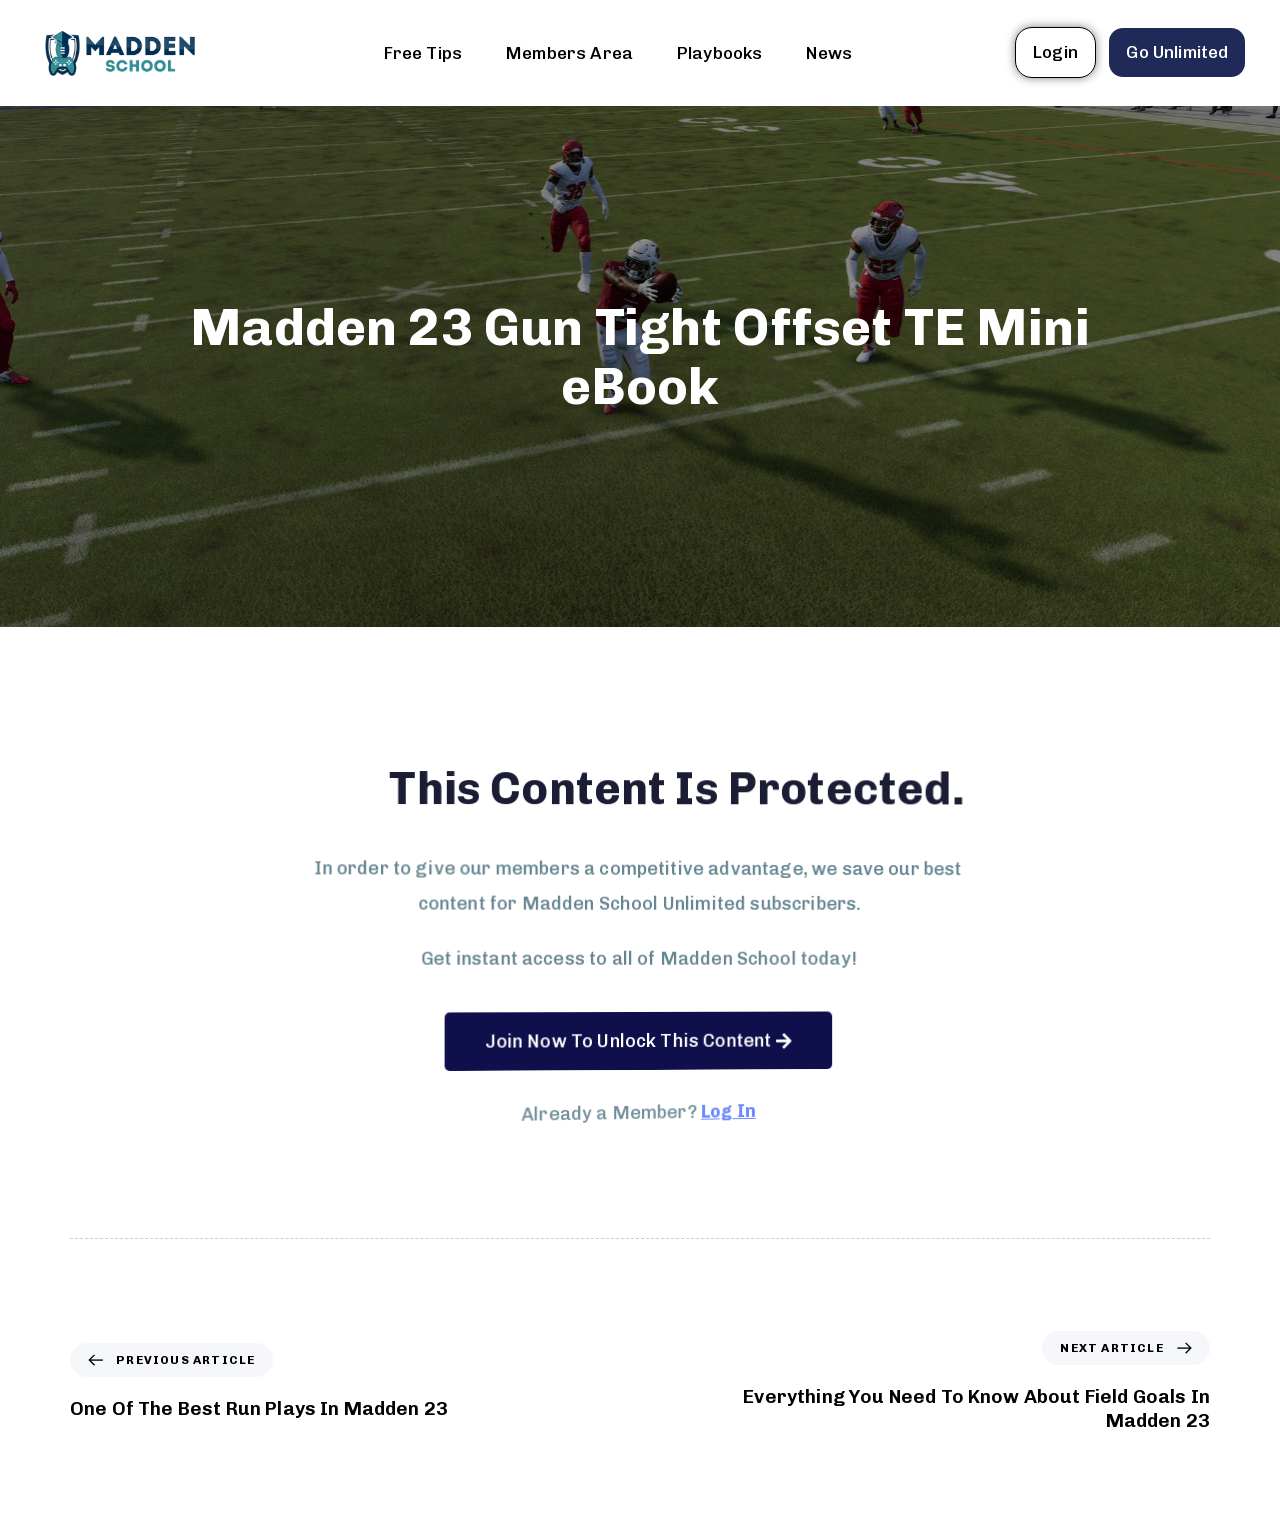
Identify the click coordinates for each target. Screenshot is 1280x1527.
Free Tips (423, 53)
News (829, 53)
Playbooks (719, 53)
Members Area (569, 53)
